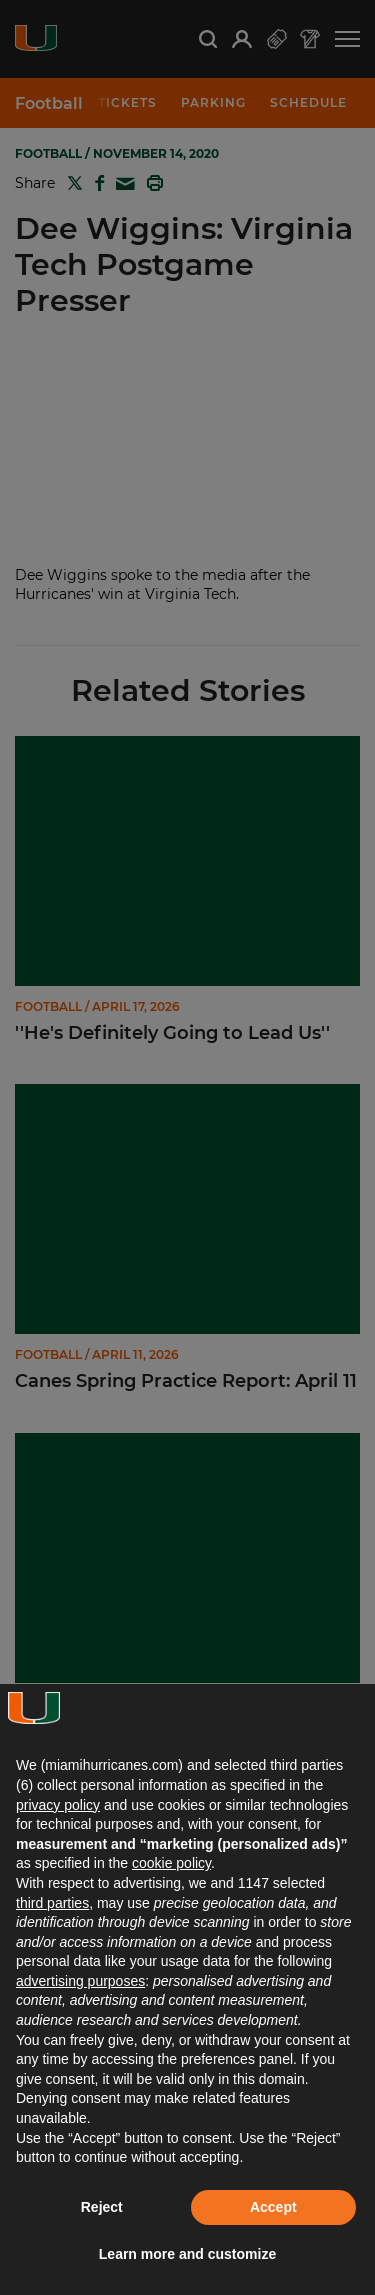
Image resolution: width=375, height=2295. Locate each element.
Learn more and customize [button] (187, 2254)
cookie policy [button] (171, 1863)
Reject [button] (102, 2207)
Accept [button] (273, 2207)
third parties (52, 1903)
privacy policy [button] (58, 1805)
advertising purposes (80, 1981)
